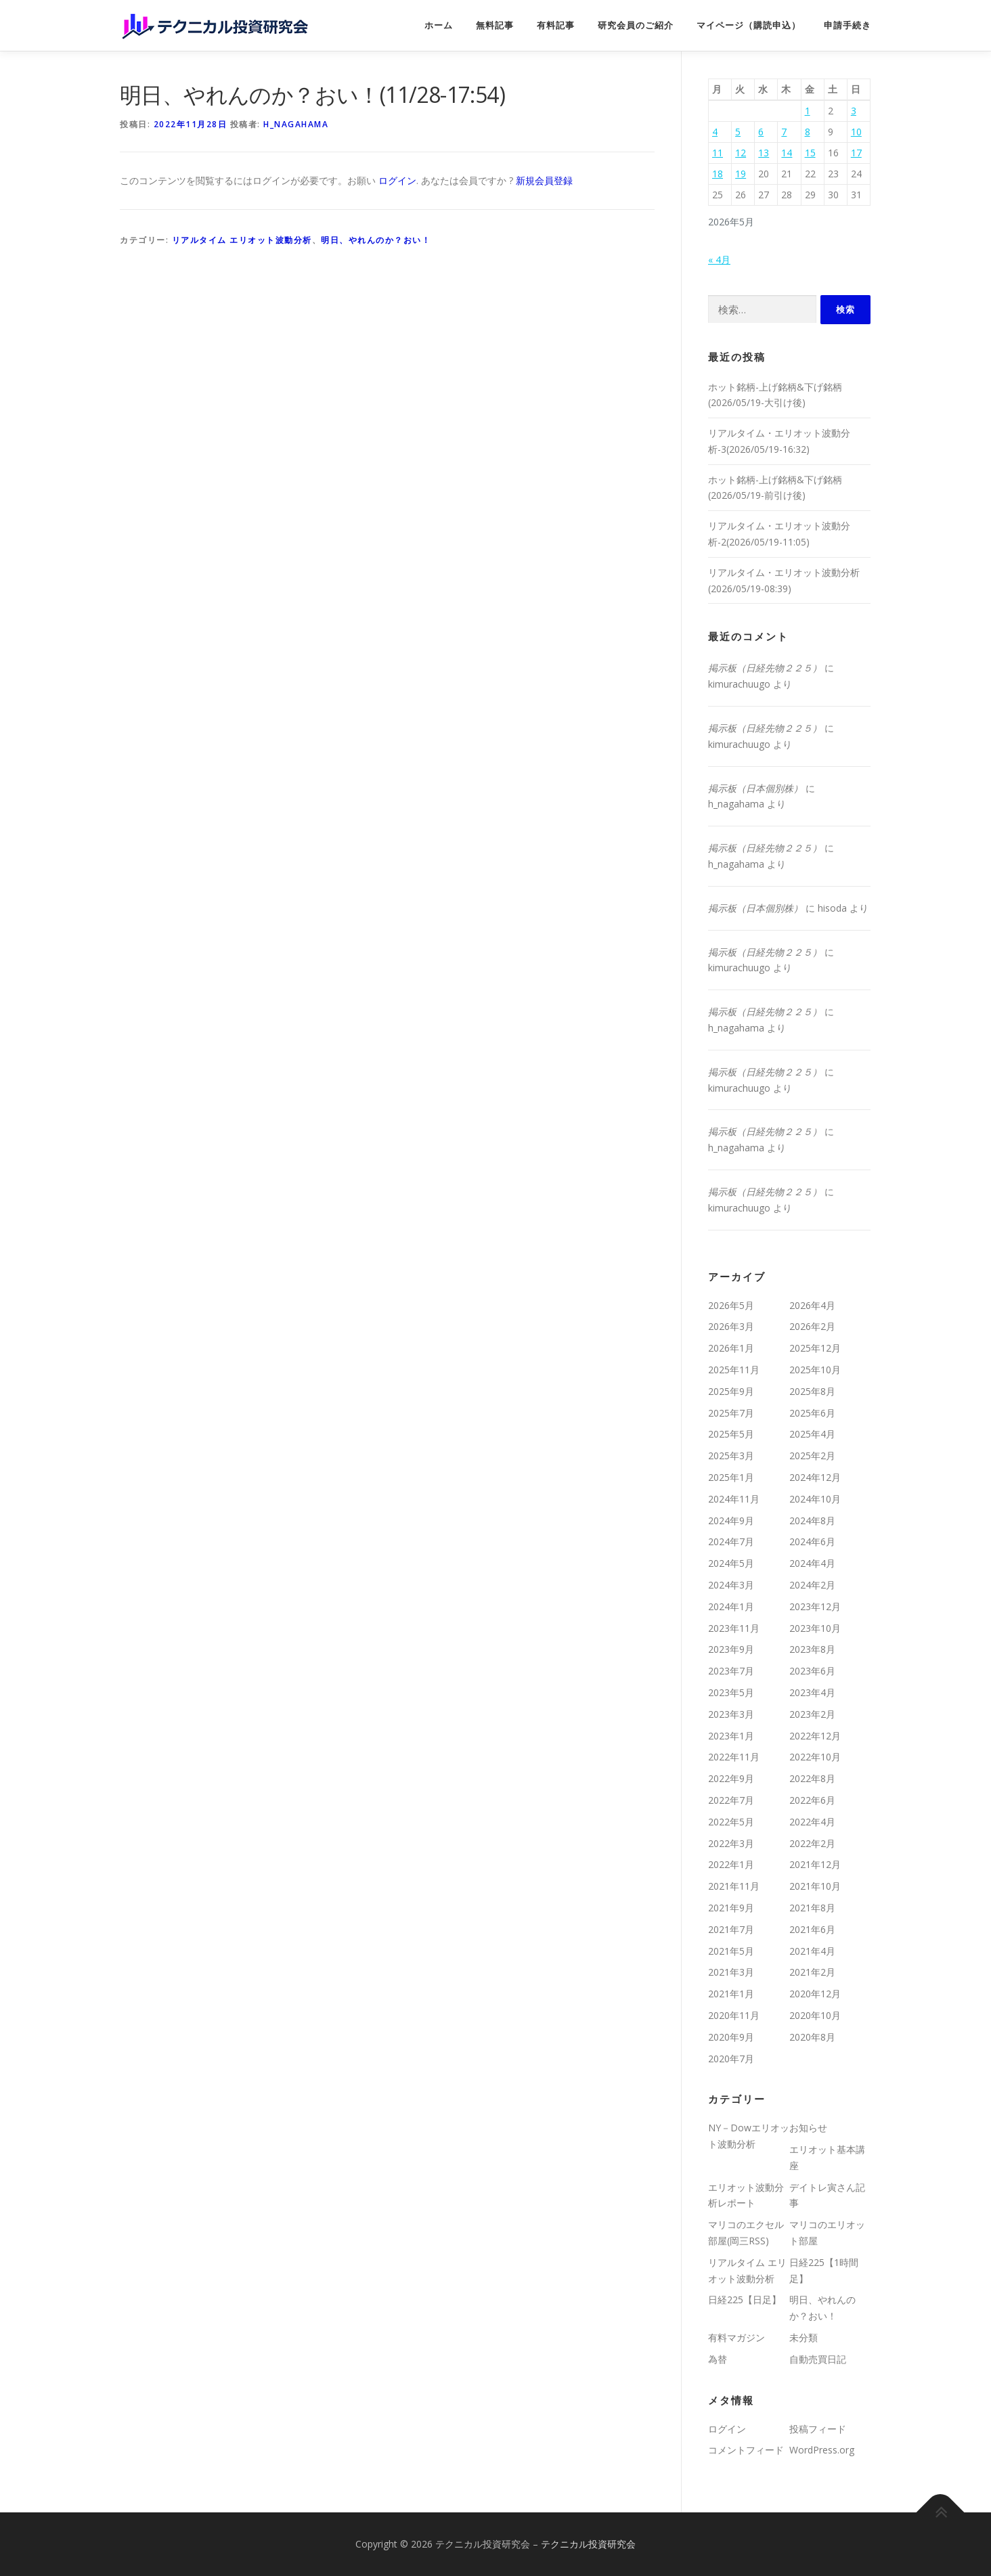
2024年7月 (731, 1541)
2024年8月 (812, 1520)
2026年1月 (731, 1347)
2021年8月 (812, 1907)
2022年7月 (731, 1800)
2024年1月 (731, 1606)
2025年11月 (733, 1369)
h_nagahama (295, 124)
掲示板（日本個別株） (755, 788)
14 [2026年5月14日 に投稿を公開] (786, 152)
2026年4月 (812, 1305)
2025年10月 (815, 1369)
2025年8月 (812, 1391)
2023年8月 (812, 1649)
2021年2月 (812, 1972)
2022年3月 (731, 1843)
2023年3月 (731, 1714)
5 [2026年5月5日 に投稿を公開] (738, 131)
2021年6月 (812, 1929)
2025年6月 (812, 1412)
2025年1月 (731, 1477)
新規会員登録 (544, 180)
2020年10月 (815, 2015)
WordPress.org (821, 2449)
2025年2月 (812, 1455)
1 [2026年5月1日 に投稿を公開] (807, 110)
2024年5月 (731, 1563)
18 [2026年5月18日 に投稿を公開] (717, 173)
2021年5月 (731, 1951)
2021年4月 (812, 1951)
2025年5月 (731, 1433)
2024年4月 (812, 1563)
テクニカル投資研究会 (588, 2543)
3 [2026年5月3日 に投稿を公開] (853, 110)
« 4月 (719, 259)
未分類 (803, 2337)
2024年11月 (733, 1498)
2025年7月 (731, 1412)
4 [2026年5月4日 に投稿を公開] (715, 131)
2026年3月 (731, 1326)
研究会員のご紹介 (636, 25)
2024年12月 (815, 1477)
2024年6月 (812, 1541)
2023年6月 (812, 1670)
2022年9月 (731, 1778)
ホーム (438, 25)
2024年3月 (731, 1584)
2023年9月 (731, 1649)
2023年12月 (815, 1606)
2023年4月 (812, 1692)
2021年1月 (731, 1993)
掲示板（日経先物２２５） (765, 667)
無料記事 (495, 25)
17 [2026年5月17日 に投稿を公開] (856, 152)
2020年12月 (815, 1993)
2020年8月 (812, 2036)
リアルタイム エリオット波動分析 (242, 240)
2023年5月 (731, 1692)
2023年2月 (812, 1714)
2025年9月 (731, 1391)
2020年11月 (733, 2015)
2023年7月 (731, 1670)
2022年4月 (812, 1821)
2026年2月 (812, 1326)
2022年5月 (731, 1821)
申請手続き (847, 25)
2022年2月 (812, 1843)
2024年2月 (812, 1584)
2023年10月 (815, 1628)
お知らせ (808, 2127)
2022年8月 (812, 1778)
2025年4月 (812, 1433)
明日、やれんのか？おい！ (376, 240)
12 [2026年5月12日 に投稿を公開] (740, 152)
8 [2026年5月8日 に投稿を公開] (807, 131)
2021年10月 (815, 1886)
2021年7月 (731, 1929)
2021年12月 (815, 1864)
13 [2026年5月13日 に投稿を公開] (763, 152)
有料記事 (556, 25)
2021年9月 (731, 1907)
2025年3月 (731, 1455)
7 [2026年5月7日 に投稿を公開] (784, 131)
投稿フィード (817, 2428)
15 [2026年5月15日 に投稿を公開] (810, 152)
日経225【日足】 (744, 2299)
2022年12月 (815, 1735)
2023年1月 (731, 1735)
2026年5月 (731, 1305)
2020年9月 (731, 2036)
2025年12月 (815, 1347)
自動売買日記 (817, 2359)
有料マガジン (736, 2337)
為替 (717, 2359)
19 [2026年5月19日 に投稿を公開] (740, 173)
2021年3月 (731, 1972)
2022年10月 (815, 1756)
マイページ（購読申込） (749, 25)
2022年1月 (731, 1864)
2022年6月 (812, 1800)
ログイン (397, 180)
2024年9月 (731, 1520)
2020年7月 (731, 2058)
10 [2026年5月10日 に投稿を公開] (856, 131)
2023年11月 (733, 1628)
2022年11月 (733, 1756)
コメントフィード (746, 2449)
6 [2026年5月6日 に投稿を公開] (761, 131)
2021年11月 (733, 1886)
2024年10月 (815, 1498)
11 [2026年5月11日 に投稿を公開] (717, 152)
